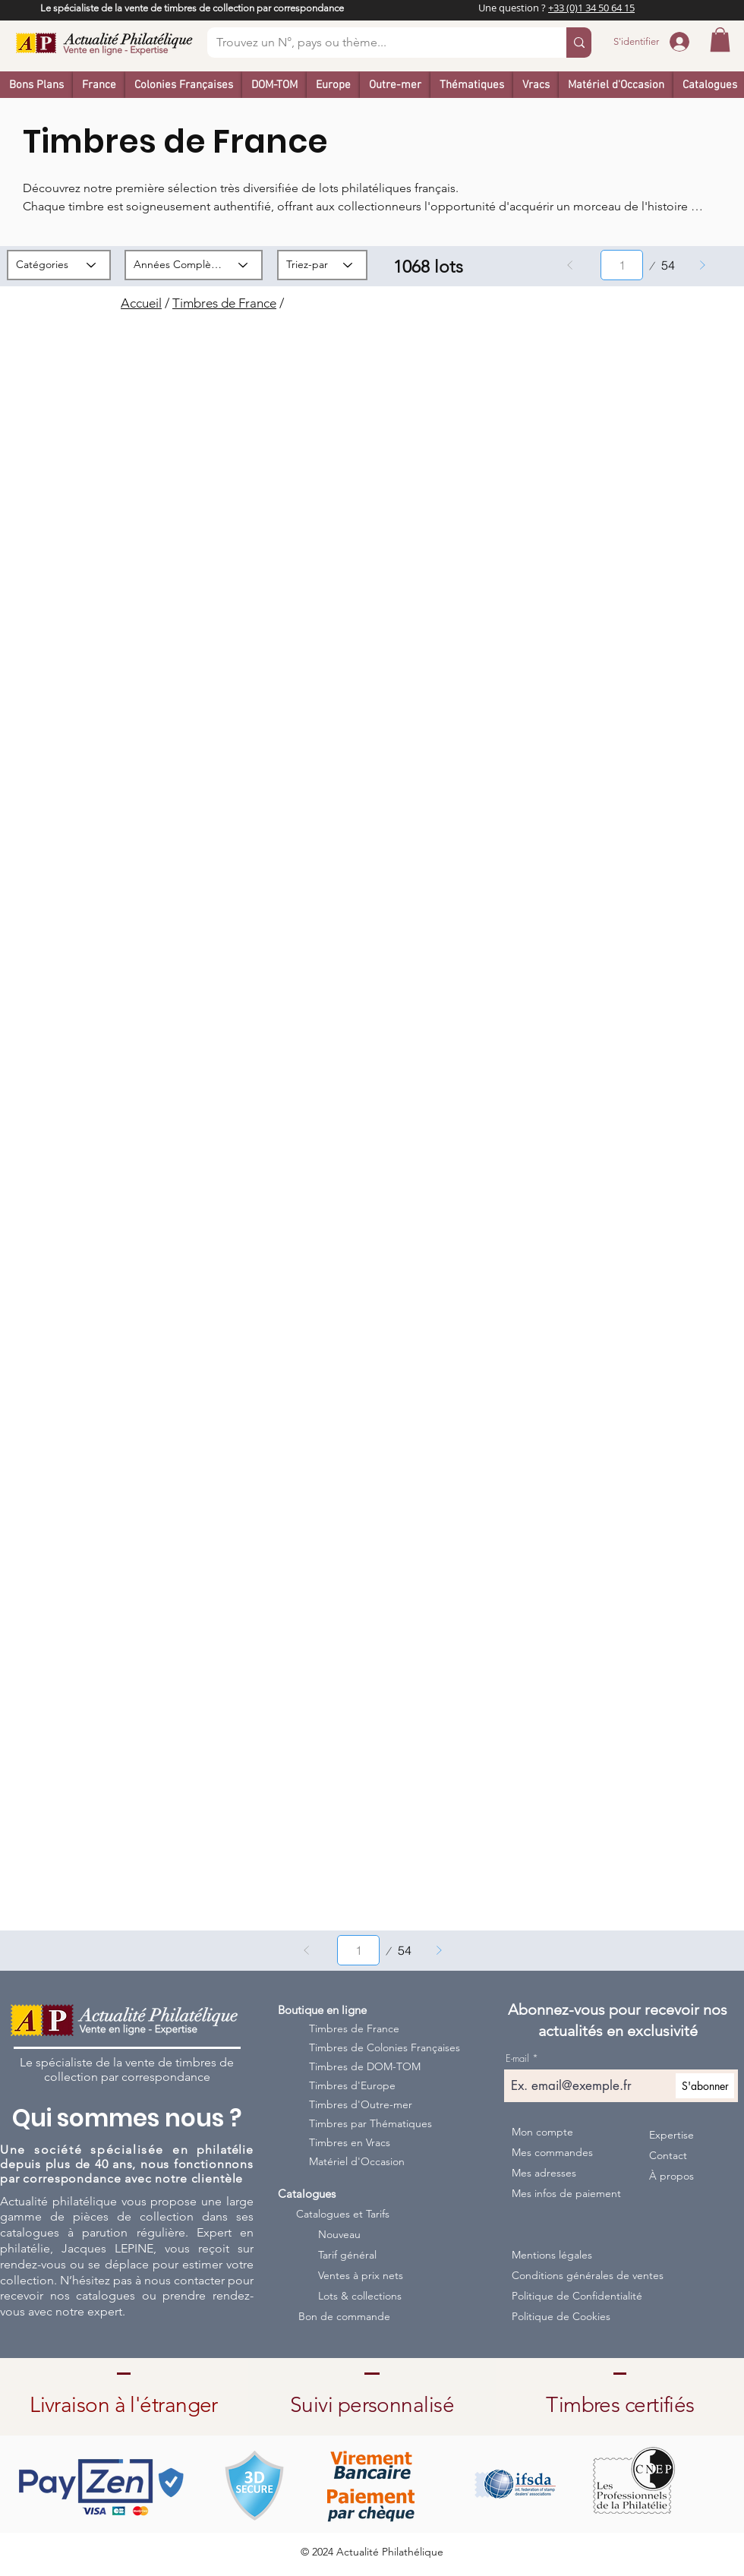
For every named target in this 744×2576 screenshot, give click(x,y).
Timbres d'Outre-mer (360, 2104)
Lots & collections (360, 2296)
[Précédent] (570, 265)
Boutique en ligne (322, 2010)
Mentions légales (552, 2255)
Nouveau (339, 2234)
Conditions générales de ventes (574, 2275)
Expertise (671, 2135)
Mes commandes (552, 2152)
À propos (671, 2176)
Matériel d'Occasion (357, 2161)
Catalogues (307, 2193)
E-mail (517, 2058)
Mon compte (542, 2132)
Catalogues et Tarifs (342, 2214)
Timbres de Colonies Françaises (374, 2047)
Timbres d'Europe (352, 2085)
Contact (668, 2155)
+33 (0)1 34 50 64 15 (591, 7)
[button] (720, 39)
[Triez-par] (322, 265)
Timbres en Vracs (349, 2142)
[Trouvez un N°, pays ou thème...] (375, 42)
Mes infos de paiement (566, 2193)
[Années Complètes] (194, 265)
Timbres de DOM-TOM (365, 2066)
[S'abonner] (705, 2085)
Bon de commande (344, 2316)
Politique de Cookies (561, 2316)
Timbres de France (224, 303)
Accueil (141, 303)
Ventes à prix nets (360, 2275)
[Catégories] (59, 265)
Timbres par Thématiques (370, 2123)
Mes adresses (544, 2173)
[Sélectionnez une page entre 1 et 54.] (622, 265)
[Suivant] (702, 265)
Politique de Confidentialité (574, 2296)
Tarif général (347, 2255)
